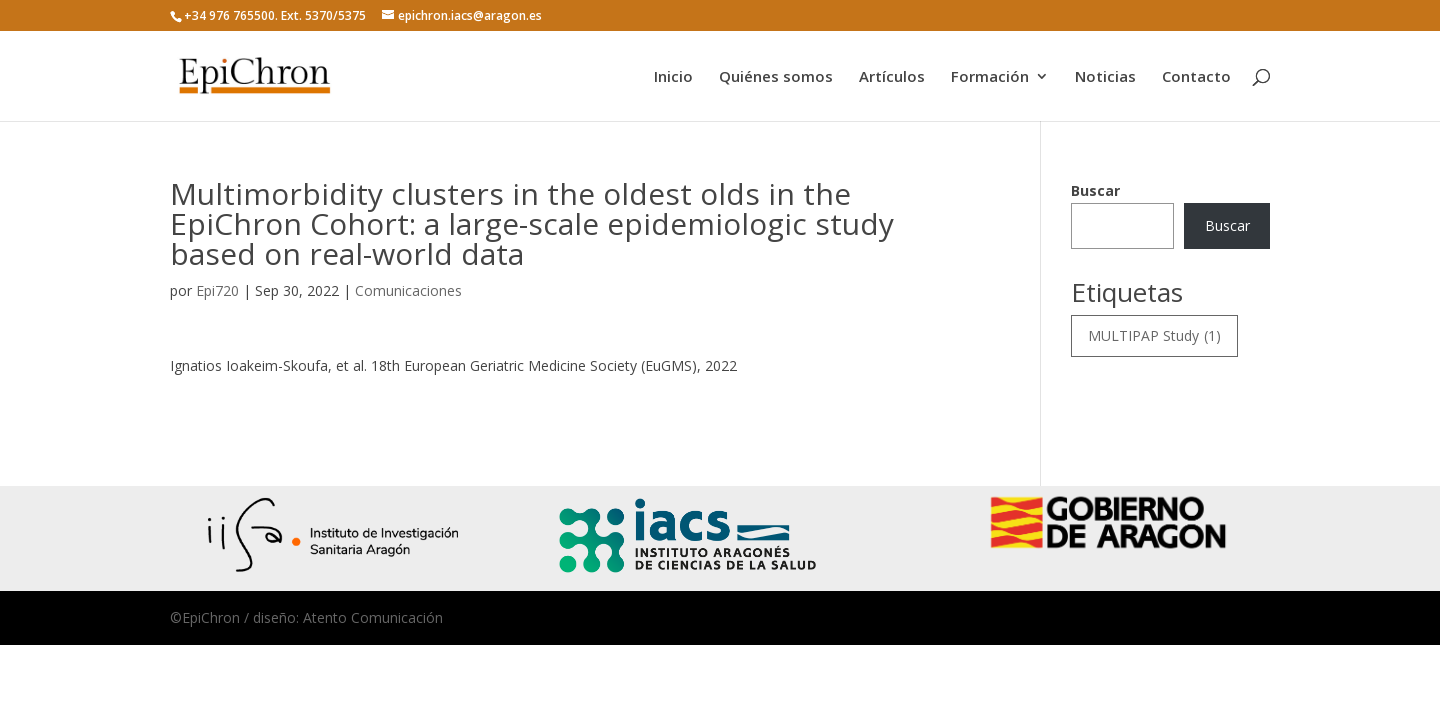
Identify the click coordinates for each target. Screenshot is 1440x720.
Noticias (1105, 77)
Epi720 (217, 290)
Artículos (892, 77)
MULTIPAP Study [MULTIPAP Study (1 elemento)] (1154, 336)
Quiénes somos (776, 77)
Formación (990, 77)
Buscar (1095, 190)
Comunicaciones (408, 290)
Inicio (673, 77)
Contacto (1196, 77)
